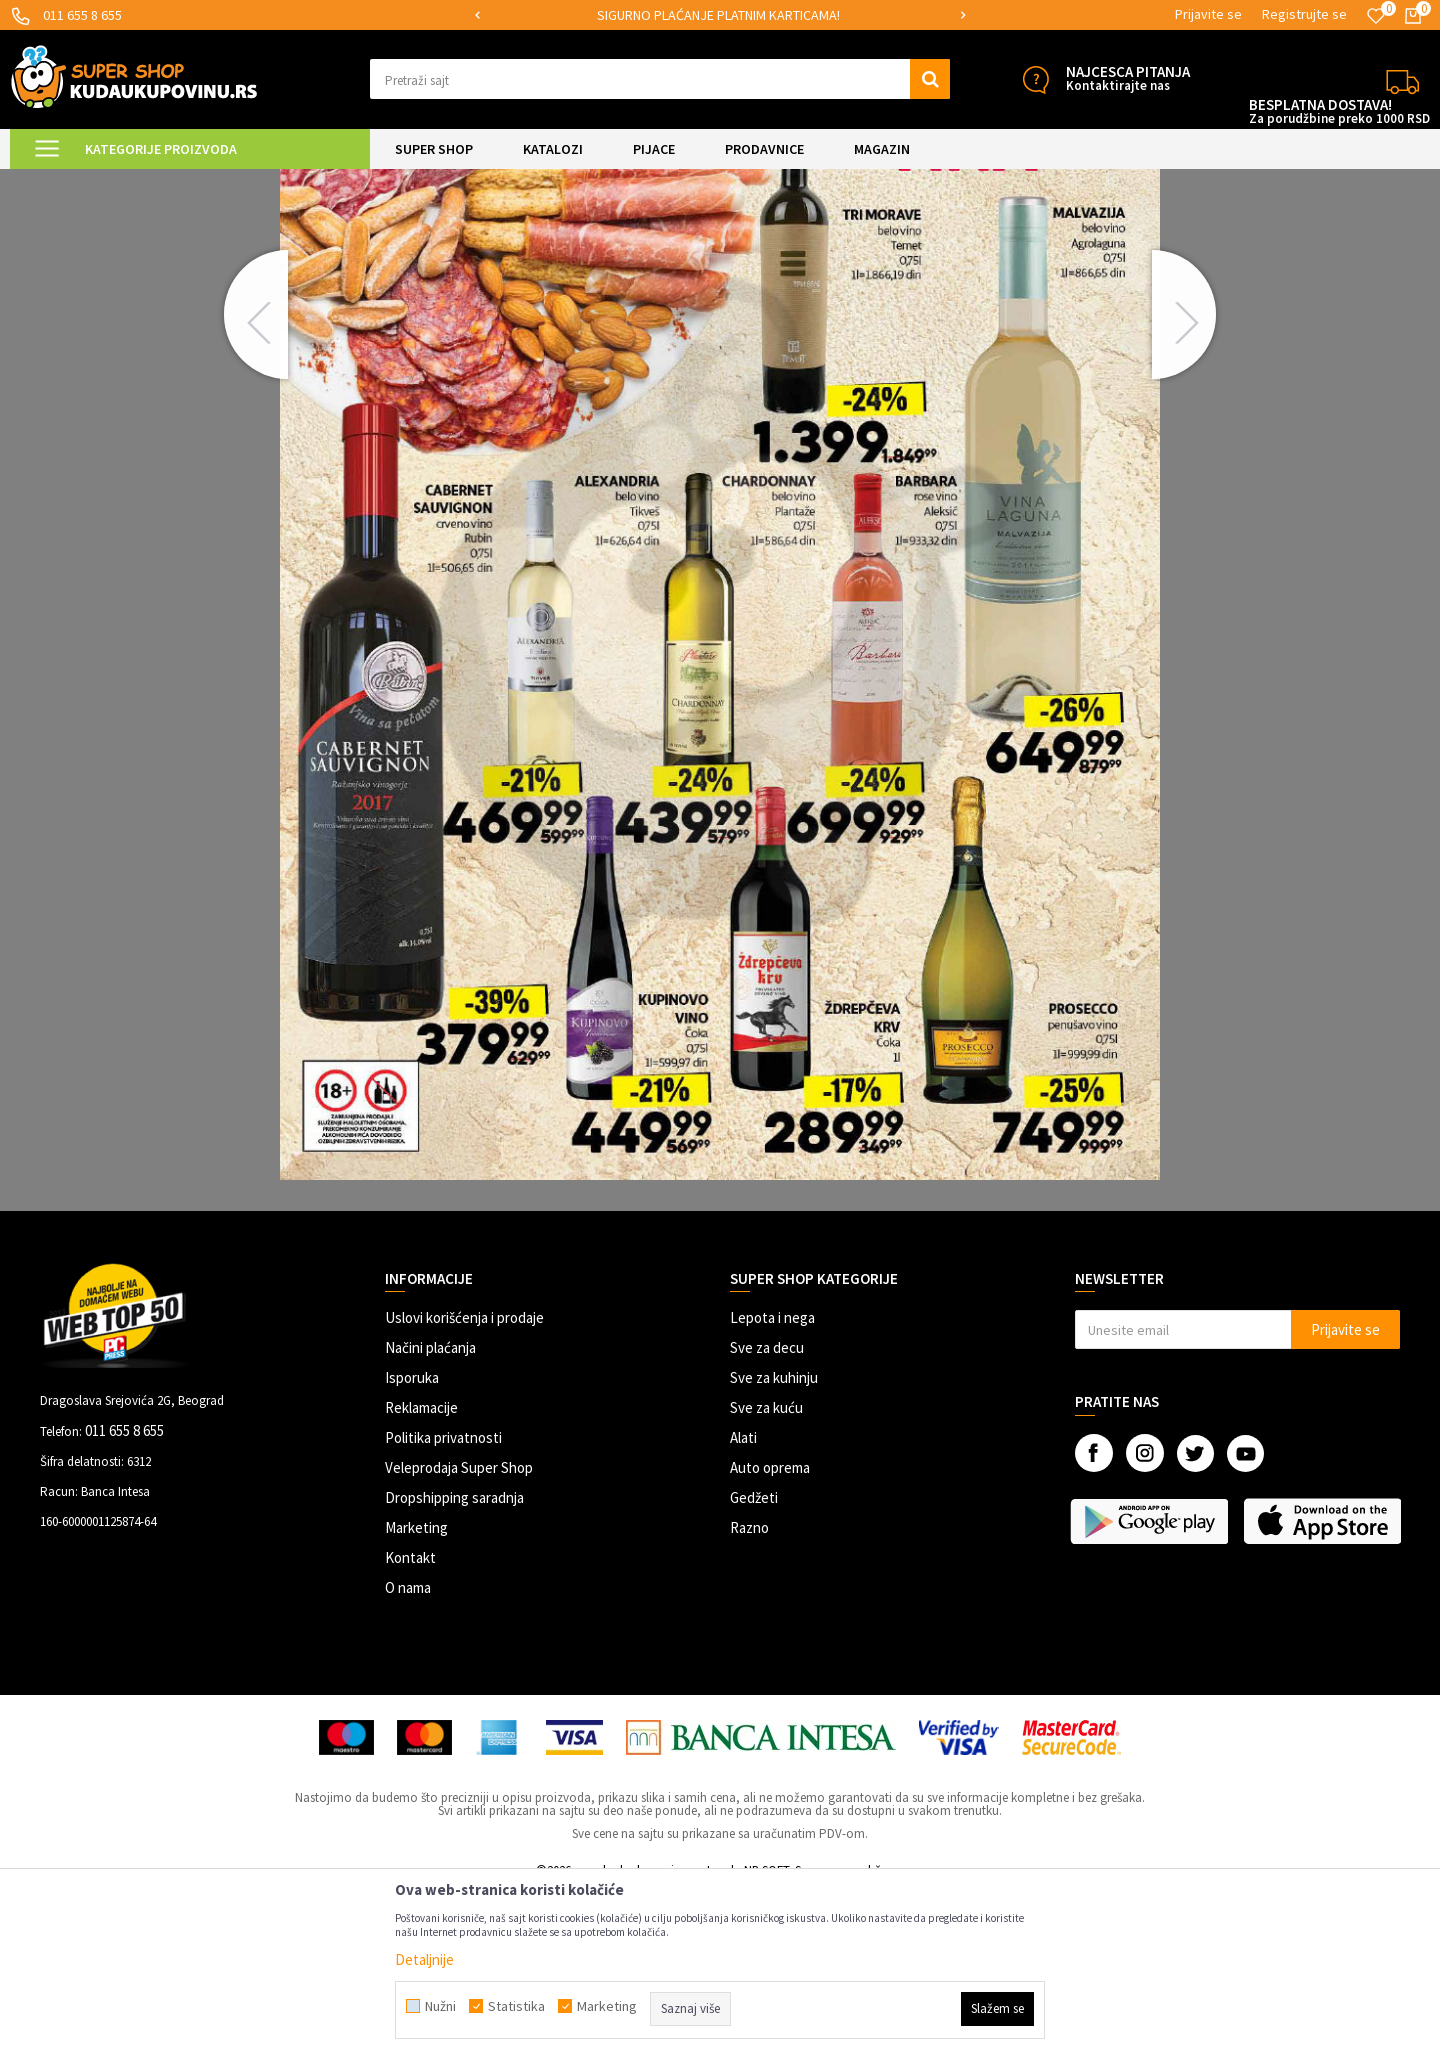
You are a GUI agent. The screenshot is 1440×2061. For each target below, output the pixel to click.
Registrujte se (1304, 14)
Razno (749, 1696)
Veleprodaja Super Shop (459, 1636)
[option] (720, 15)
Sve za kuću (766, 1576)
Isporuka (412, 1546)
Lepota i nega (772, 1486)
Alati (743, 1606)
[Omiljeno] (1376, 16)
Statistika (516, 2006)
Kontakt (410, 1726)
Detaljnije (424, 1959)
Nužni (440, 2006)
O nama (408, 1756)
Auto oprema (770, 1636)
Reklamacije (421, 1576)
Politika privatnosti (443, 1606)
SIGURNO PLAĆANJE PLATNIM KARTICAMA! (718, 15)
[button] (660, 79)
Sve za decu (767, 1516)
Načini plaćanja (430, 1516)
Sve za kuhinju (774, 1546)
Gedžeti (754, 1666)
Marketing (416, 1696)
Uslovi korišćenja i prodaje (464, 1486)
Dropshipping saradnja (454, 1666)
